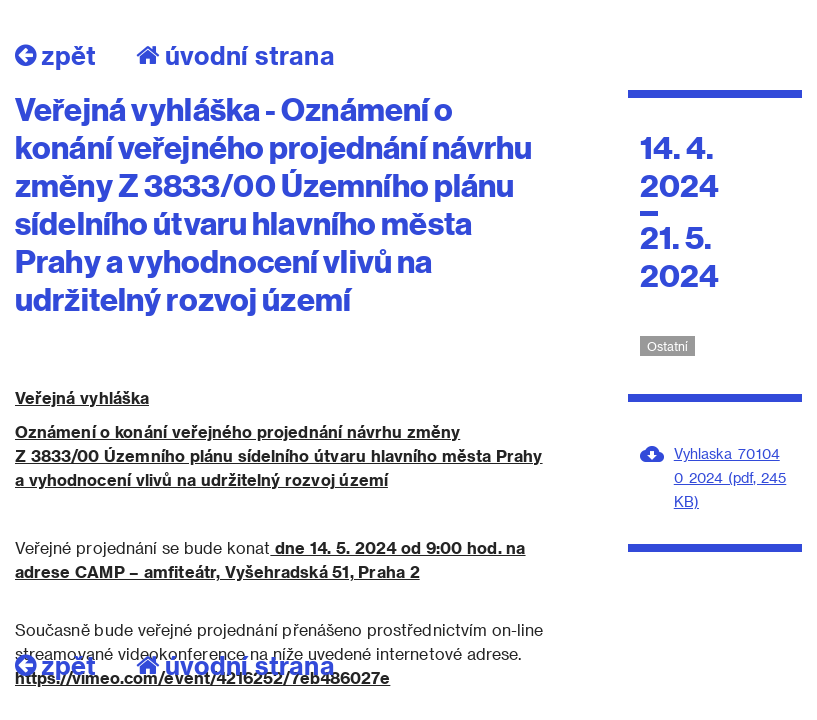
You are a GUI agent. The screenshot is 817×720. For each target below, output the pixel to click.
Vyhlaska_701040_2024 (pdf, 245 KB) (730, 477)
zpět (55, 55)
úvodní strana (235, 55)
